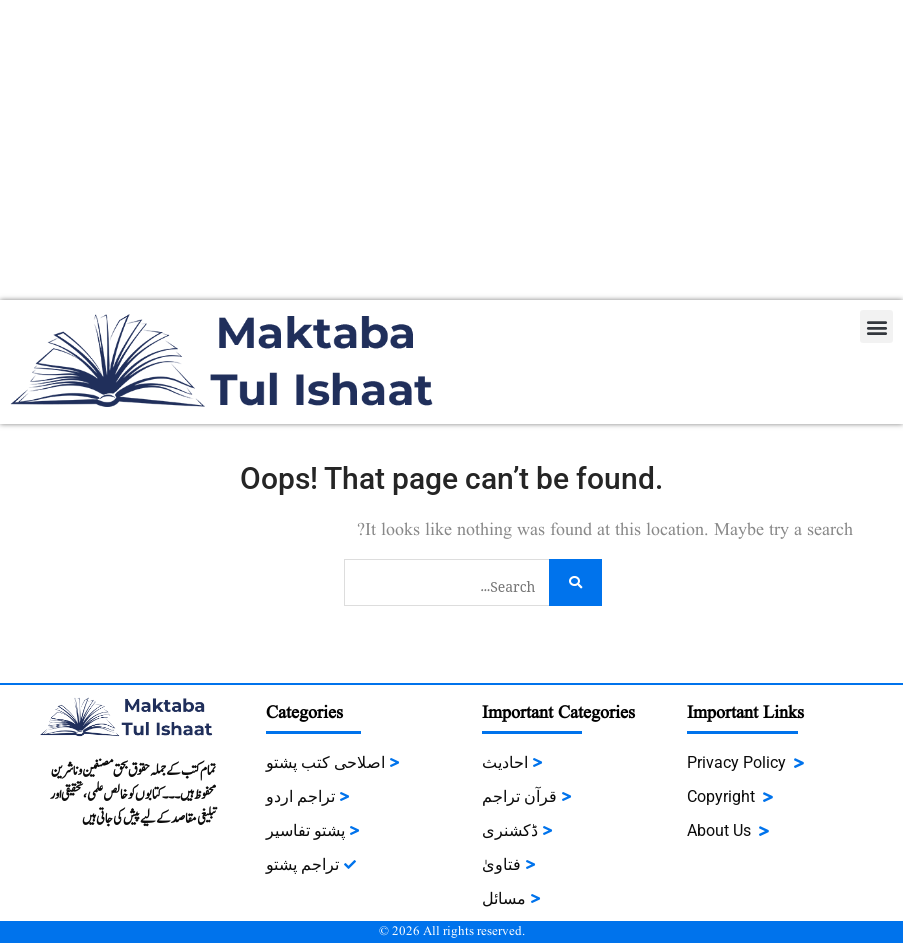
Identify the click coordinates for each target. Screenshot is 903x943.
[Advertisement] (451, 150)
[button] (876, 326)
